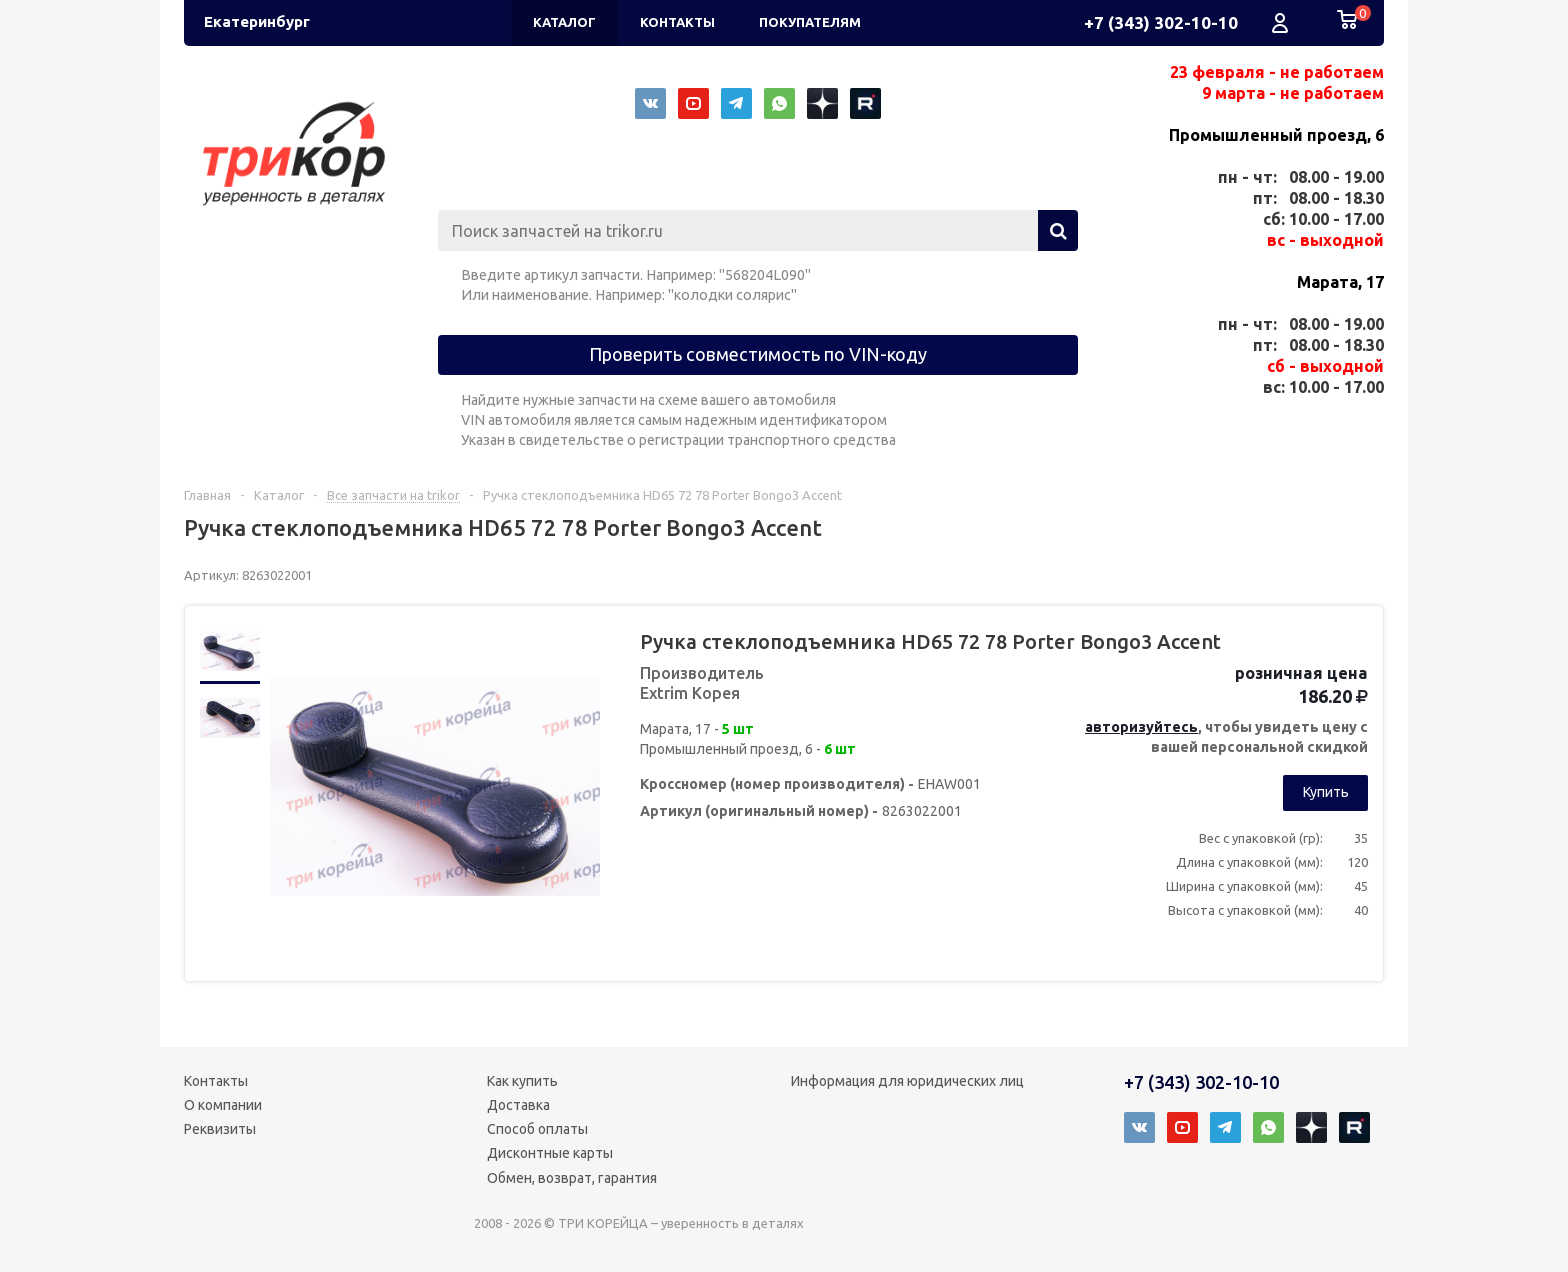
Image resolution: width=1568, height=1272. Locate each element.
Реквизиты (220, 1129)
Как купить (522, 1081)
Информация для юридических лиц (907, 1081)
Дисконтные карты (550, 1153)
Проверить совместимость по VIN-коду (758, 354)
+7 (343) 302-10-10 (1161, 22)
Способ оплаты (537, 1129)
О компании (223, 1105)
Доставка (518, 1105)
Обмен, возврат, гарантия (572, 1178)
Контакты (216, 1081)
